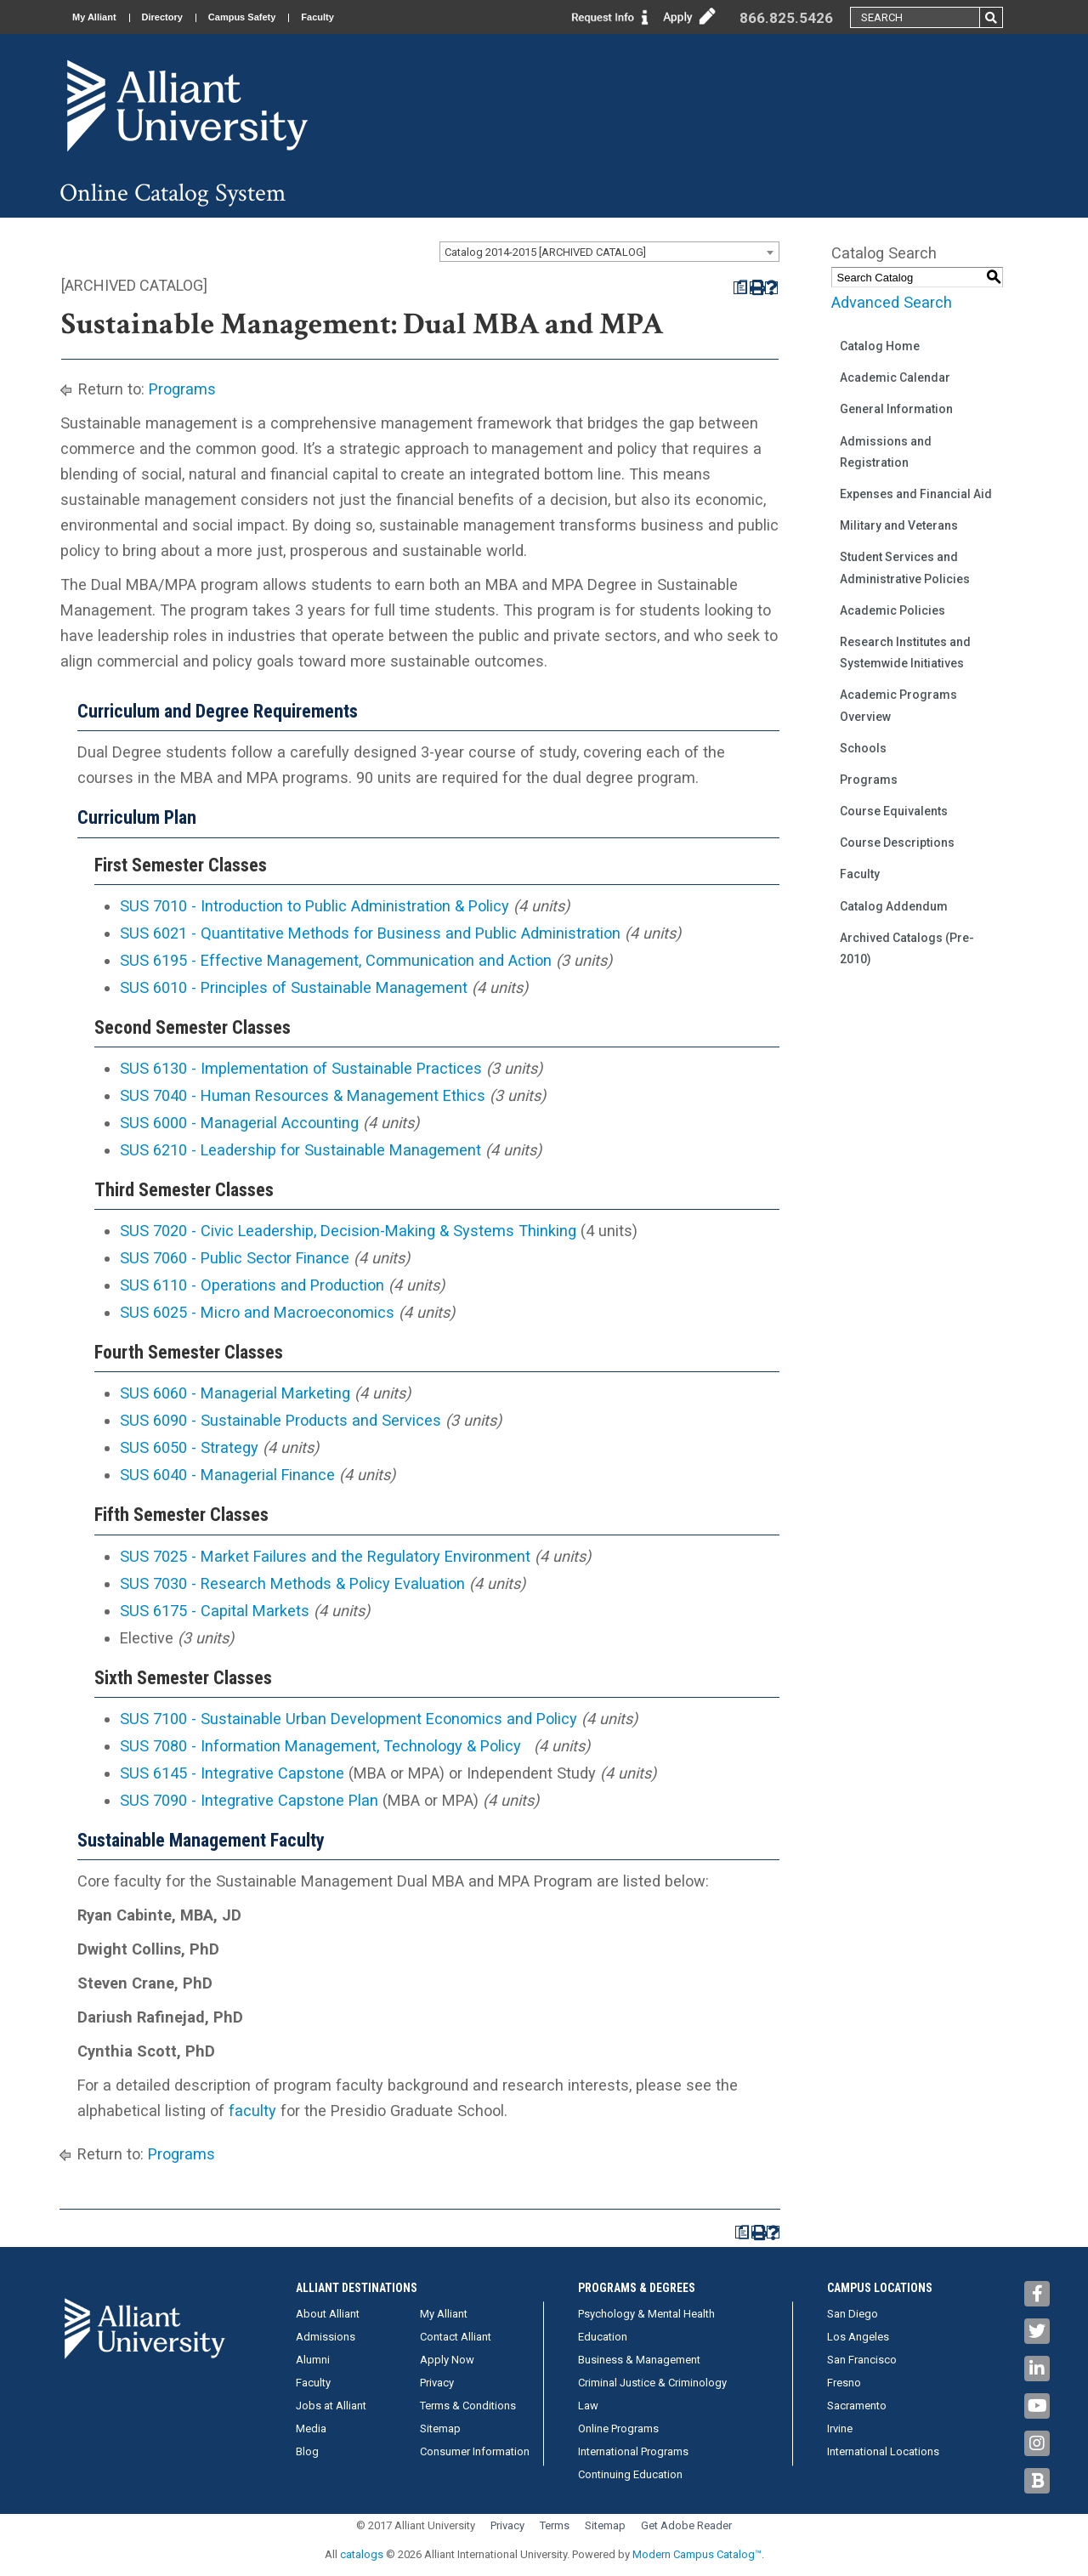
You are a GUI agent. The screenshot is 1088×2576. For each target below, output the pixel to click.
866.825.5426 (786, 17)
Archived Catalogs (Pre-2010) (907, 948)
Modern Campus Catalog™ (697, 2554)
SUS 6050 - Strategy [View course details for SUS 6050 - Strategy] (189, 1447)
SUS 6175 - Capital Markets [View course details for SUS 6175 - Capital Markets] (214, 1611)
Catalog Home (880, 346)
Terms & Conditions (468, 2405)
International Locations (883, 2451)
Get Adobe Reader (686, 2525)
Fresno (844, 2382)
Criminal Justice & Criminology (652, 2382)
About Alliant (328, 2313)
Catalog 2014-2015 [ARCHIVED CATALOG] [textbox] (545, 252)
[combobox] (609, 251)
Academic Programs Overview (898, 705)
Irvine (840, 2428)
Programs (182, 389)
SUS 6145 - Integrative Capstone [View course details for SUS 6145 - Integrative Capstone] (232, 1773)
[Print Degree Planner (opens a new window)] (740, 287)
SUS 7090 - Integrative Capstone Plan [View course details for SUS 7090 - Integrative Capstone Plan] (249, 1800)
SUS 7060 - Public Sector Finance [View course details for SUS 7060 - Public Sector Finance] (234, 1258)
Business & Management (639, 2359)
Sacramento (857, 2405)
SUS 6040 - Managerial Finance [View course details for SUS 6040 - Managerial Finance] (227, 1475)
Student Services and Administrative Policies (905, 567)
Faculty (317, 17)
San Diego (852, 2313)
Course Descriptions (897, 842)
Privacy (437, 2382)
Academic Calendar (895, 377)
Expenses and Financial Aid (916, 494)
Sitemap (440, 2428)
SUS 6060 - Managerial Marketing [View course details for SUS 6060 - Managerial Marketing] (235, 1393)
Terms (555, 2525)
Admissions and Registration (886, 451)
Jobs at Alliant (331, 2405)
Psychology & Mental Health (646, 2313)
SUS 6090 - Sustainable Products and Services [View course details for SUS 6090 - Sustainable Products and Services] (280, 1420)
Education (602, 2336)
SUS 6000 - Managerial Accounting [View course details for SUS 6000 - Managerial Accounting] (239, 1123)
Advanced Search (891, 302)
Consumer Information (475, 2451)
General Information (896, 409)
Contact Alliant (455, 2336)
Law (588, 2405)
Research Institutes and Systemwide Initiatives (905, 652)
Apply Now (447, 2359)
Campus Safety (241, 17)
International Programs (633, 2451)
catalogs (361, 2554)
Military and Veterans (899, 525)
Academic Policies (892, 610)
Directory (162, 17)
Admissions (325, 2336)
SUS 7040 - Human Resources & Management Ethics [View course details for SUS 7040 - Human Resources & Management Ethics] (302, 1095)
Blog (307, 2451)
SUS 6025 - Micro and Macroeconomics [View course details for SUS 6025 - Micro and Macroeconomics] (257, 1312)
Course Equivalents (894, 811)
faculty (252, 2110)
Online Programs (618, 2428)
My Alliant (94, 17)
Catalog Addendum (894, 906)
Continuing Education (630, 2474)
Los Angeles (858, 2336)
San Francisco (862, 2359)
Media (311, 2428)
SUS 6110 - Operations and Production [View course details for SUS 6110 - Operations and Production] (252, 1285)
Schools (863, 748)
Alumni (313, 2359)
